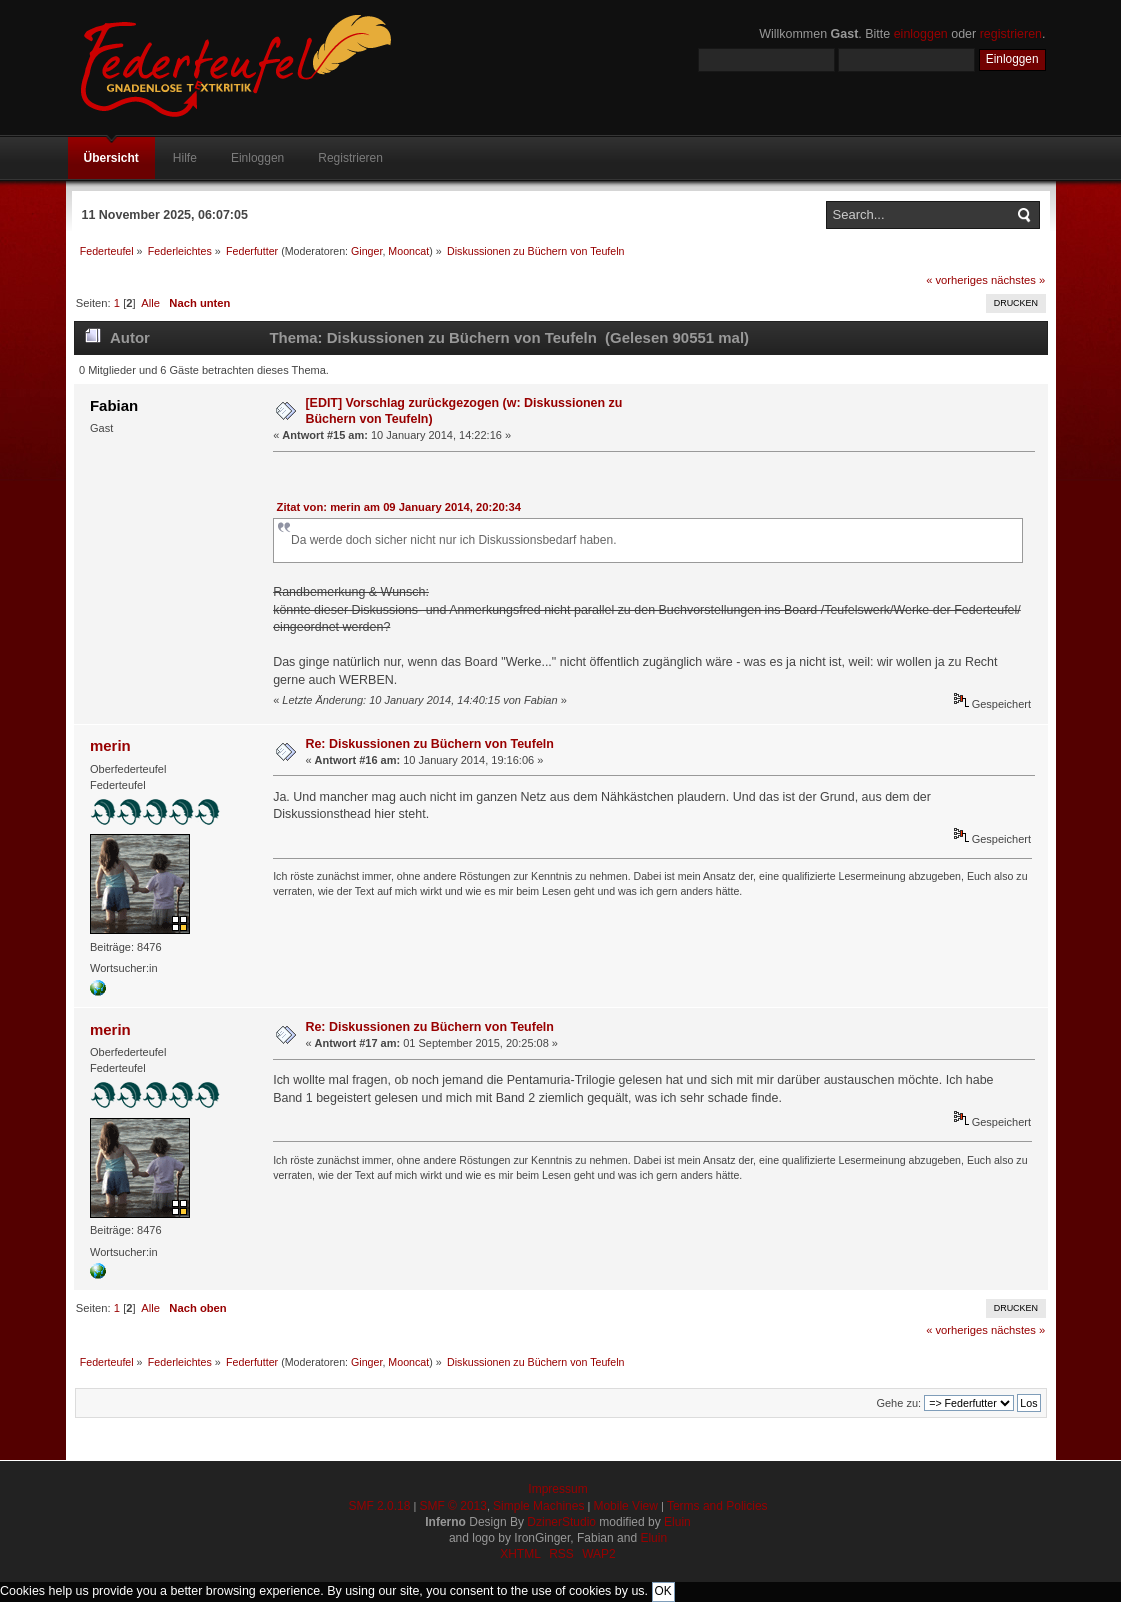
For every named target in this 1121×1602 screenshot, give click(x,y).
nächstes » (1018, 280)
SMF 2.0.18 (379, 1506)
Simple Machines (538, 1506)
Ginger (366, 251)
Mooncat (408, 251)
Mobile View (625, 1506)
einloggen (921, 34)
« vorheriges (957, 280)
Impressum (557, 1489)
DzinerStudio (561, 1522)
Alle (150, 303)
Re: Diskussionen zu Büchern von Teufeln (429, 744)
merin (110, 745)
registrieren (1011, 34)
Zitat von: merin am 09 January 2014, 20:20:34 (399, 507)
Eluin (677, 1522)
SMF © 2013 (453, 1506)
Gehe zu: (898, 1403)
